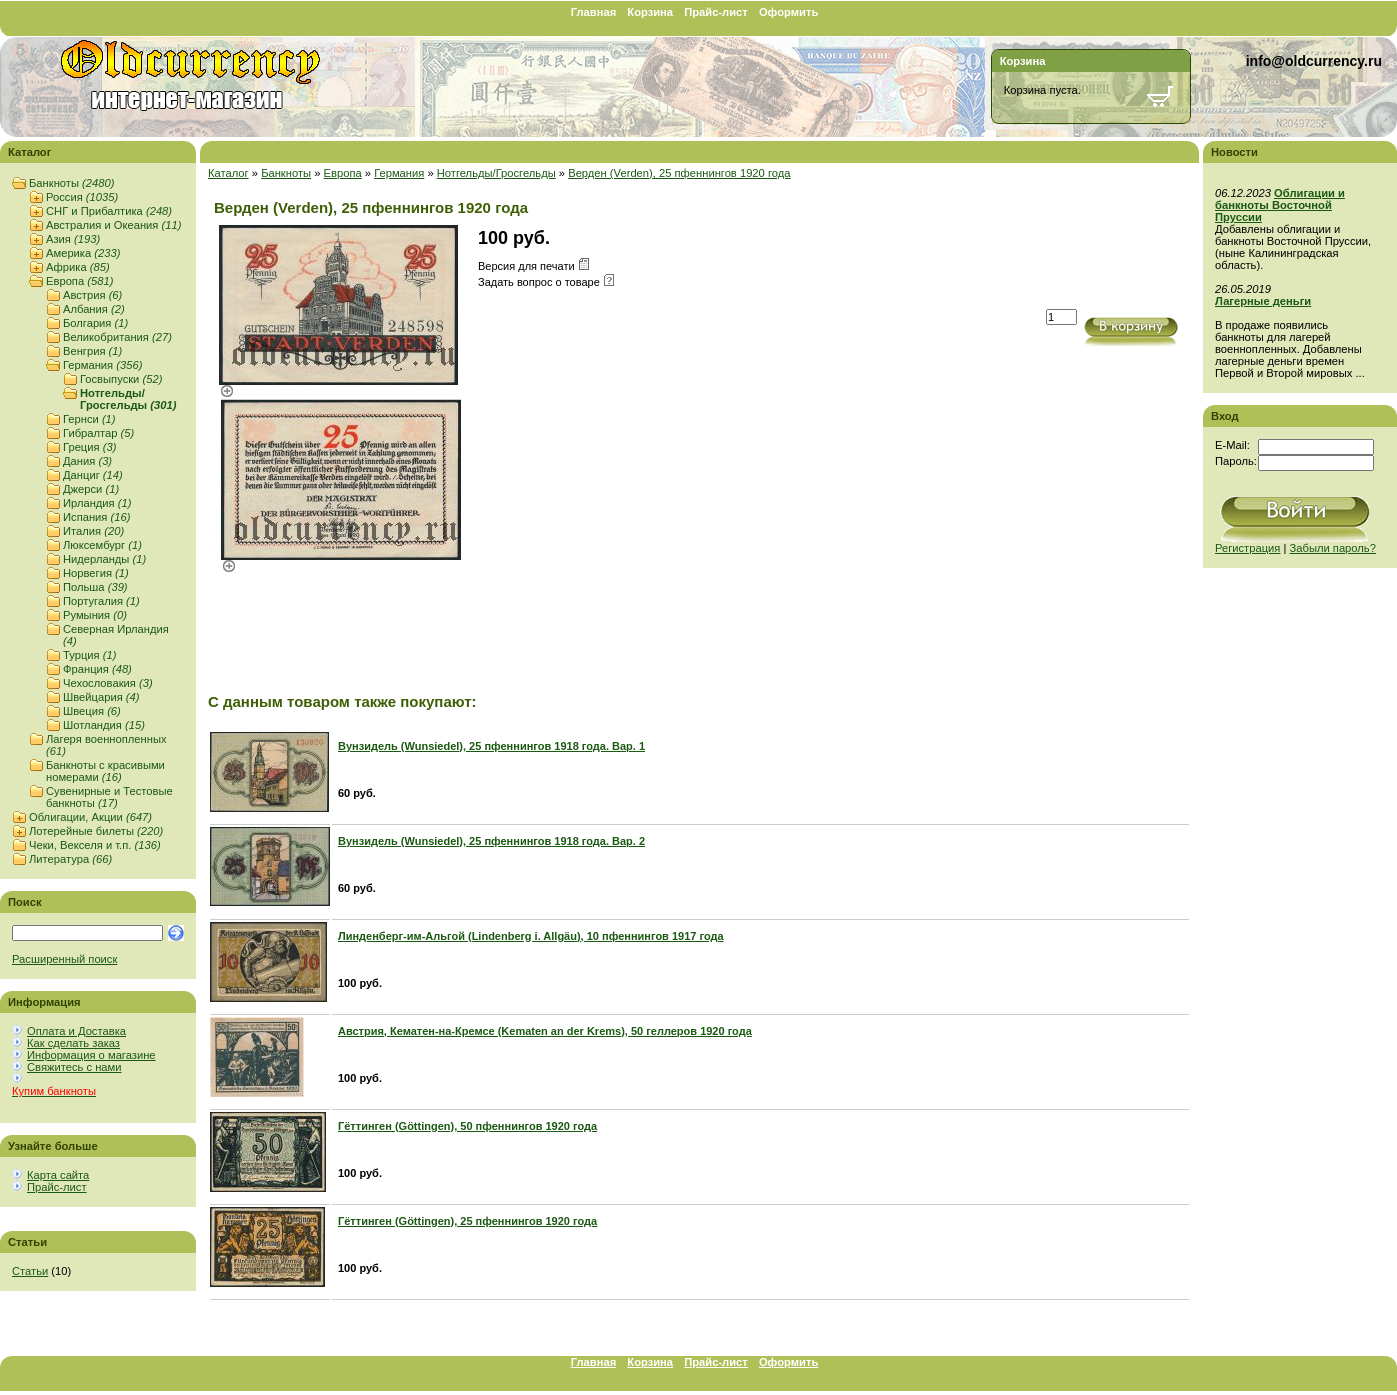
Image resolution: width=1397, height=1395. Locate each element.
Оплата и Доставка (76, 1031)
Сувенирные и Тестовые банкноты (109, 797)
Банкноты (71, 183)
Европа (79, 281)
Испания (96, 517)
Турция (89, 655)
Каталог (228, 173)
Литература (70, 859)
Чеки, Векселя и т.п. (95, 845)
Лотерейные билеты (96, 831)
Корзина (650, 12)
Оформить (788, 12)
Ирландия (97, 503)
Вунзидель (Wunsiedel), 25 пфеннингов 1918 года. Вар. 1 (491, 746)
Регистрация (1247, 548)
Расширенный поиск (64, 959)
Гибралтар (98, 433)
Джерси (91, 489)
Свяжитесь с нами (74, 1067)
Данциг (93, 475)
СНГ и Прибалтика (109, 211)
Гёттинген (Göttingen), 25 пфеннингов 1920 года (467, 1221)
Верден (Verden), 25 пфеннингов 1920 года (679, 173)
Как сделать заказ (73, 1043)
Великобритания (117, 337)
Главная (594, 12)
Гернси (89, 419)
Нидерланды (104, 559)
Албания (94, 309)
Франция (97, 669)
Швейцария (101, 697)
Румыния (95, 615)
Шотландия (104, 725)
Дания (87, 461)
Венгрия (92, 351)
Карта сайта (58, 1175)
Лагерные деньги (1263, 301)
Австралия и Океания (113, 225)
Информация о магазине (91, 1055)
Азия (73, 239)
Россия (82, 197)
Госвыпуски (121, 379)
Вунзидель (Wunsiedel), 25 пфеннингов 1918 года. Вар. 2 (491, 841)
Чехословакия (108, 683)
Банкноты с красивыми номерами (105, 771)
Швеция (92, 711)
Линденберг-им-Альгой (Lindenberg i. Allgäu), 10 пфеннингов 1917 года (531, 936)
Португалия (101, 601)
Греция (89, 447)
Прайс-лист (716, 12)
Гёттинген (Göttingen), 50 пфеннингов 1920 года (467, 1126)
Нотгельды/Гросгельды (128, 399)
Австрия (92, 295)
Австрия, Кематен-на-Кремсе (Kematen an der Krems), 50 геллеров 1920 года (545, 1031)
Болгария (95, 323)
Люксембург (102, 545)
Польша (95, 587)
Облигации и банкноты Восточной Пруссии (1280, 205)
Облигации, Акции (90, 817)
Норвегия (96, 573)
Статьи (30, 1271)
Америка (83, 253)
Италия (93, 531)
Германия (102, 365)
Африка (78, 267)
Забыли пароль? (1333, 548)
